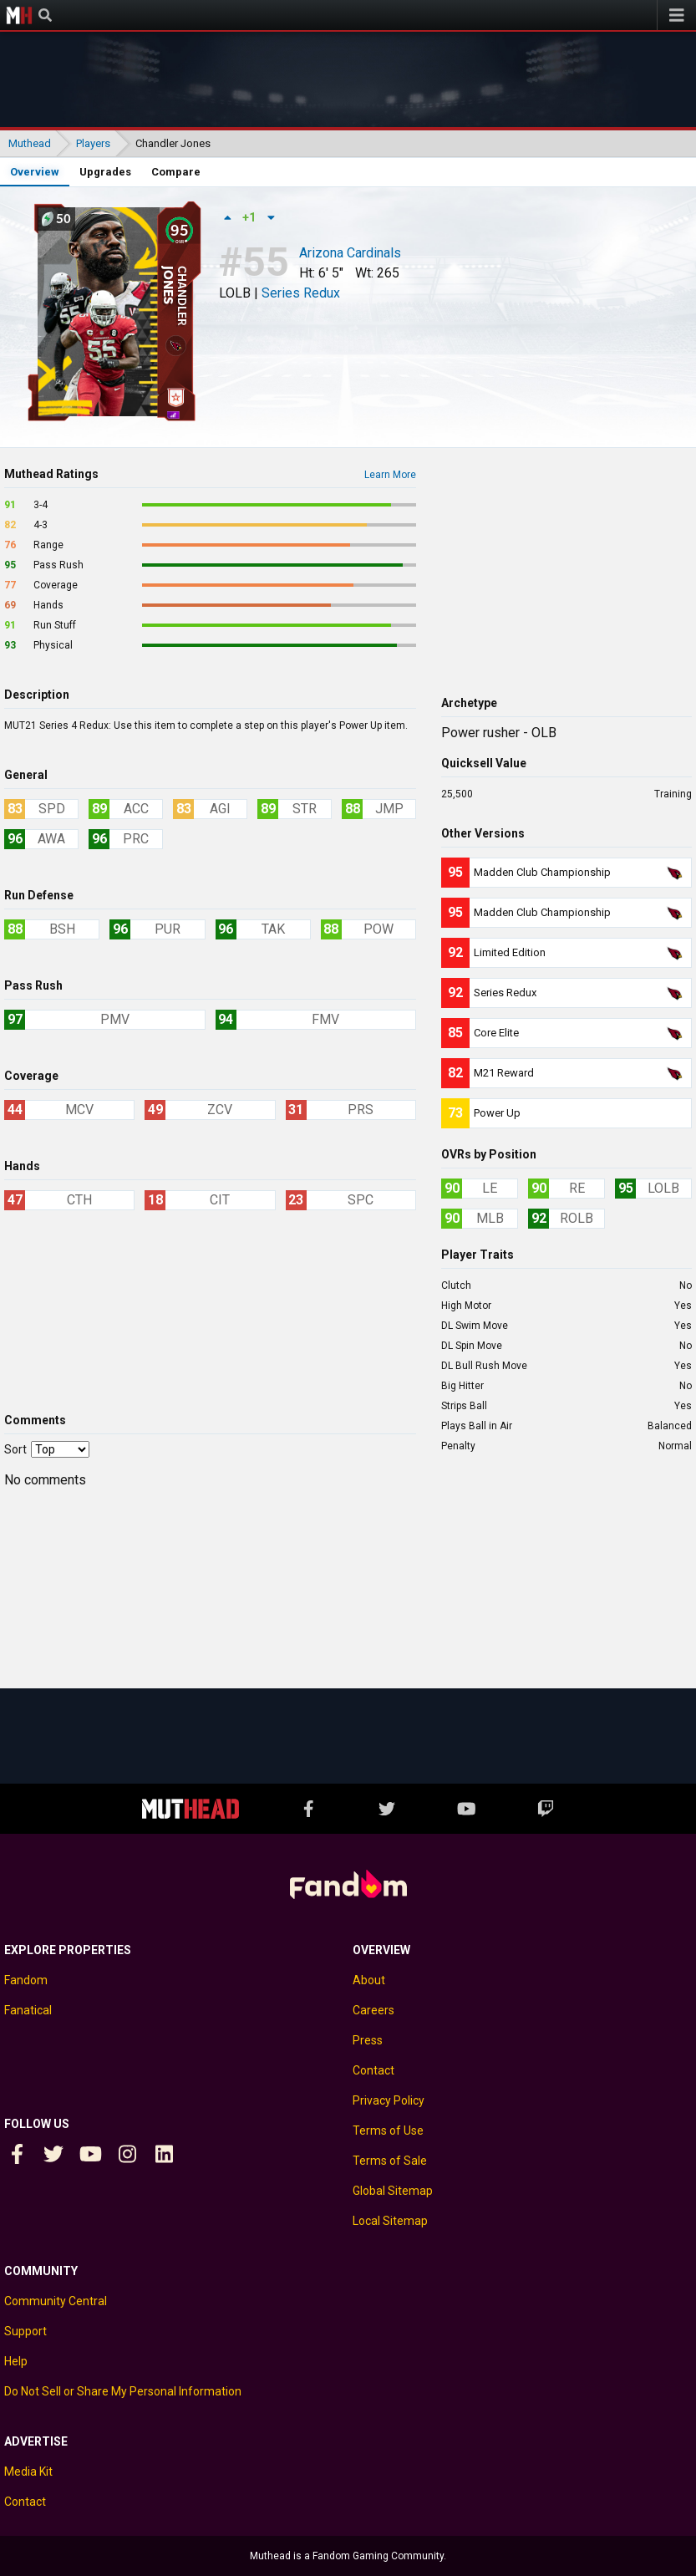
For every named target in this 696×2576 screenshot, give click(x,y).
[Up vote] (227, 217)
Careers (373, 2010)
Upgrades (105, 171)
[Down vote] (270, 217)
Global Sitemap (393, 2190)
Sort (15, 1449)
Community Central (55, 2301)
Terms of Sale (390, 2160)
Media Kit (28, 2471)
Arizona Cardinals (350, 254)
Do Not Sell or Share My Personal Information (122, 2391)
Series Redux (301, 293)
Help (16, 2361)
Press (368, 2040)
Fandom (26, 1980)
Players (93, 143)
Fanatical (28, 2010)
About (369, 1980)
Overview (34, 171)
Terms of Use (388, 2130)
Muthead (19, 15)
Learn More (390, 475)
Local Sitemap (390, 2220)
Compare (176, 171)
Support (25, 2331)
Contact (373, 2070)
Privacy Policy (388, 2100)
